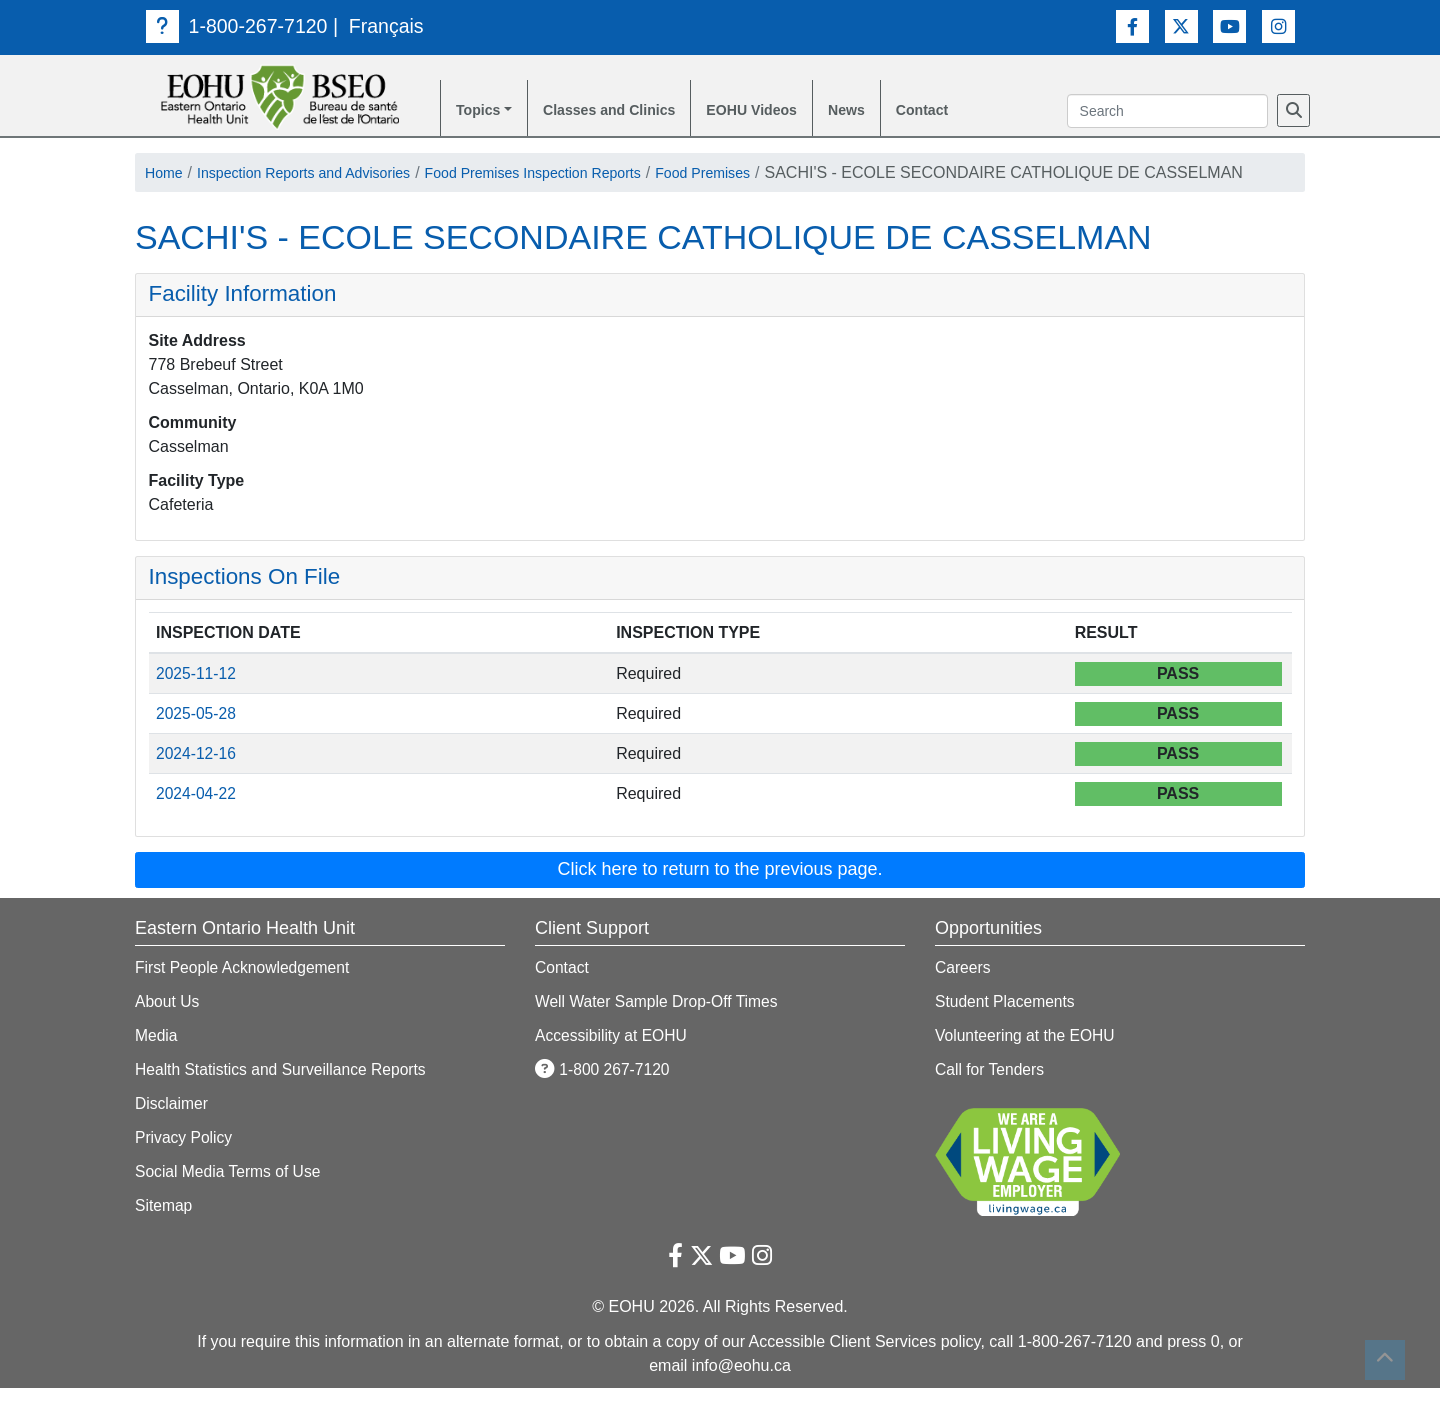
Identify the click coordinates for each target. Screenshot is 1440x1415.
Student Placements (1006, 1028)
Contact (967, 111)
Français (390, 26)
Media (157, 1062)
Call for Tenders (991, 1096)
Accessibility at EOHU (613, 1062)
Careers (963, 994)
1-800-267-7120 (238, 26)
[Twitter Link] (1181, 25)
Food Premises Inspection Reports (581, 175)
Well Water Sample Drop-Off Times (659, 1028)
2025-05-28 (197, 740)
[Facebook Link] (1132, 25)
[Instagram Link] (1278, 25)
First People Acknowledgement (245, 994)
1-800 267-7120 (603, 1096)
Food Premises (772, 175)
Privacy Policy (185, 1164)
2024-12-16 (197, 780)
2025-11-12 (197, 700)
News (886, 111)
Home (166, 175)
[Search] (1293, 112)
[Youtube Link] (1229, 25)
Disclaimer (172, 1130)
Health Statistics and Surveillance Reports (284, 1096)
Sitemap (164, 1232)
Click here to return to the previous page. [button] (719, 896)
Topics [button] (481, 111)
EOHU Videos (782, 111)
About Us (168, 1028)
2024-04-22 (197, 820)
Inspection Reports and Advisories (323, 175)
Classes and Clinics (624, 111)
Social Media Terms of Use (230, 1198)
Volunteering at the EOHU (1027, 1062)
